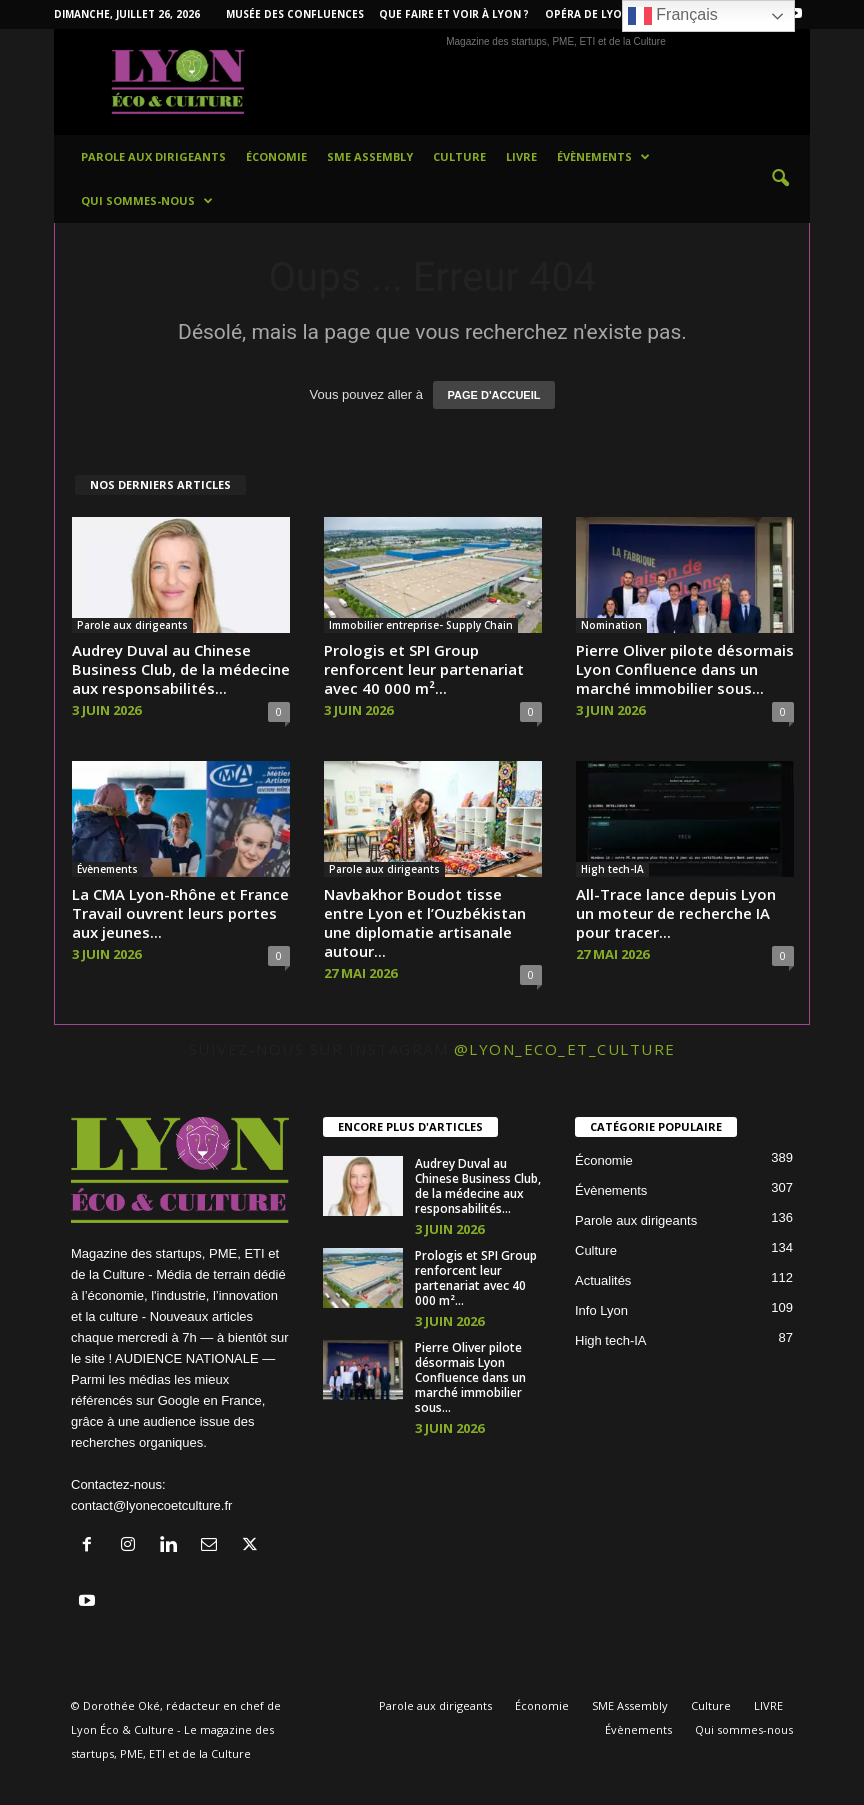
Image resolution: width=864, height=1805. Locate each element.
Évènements (603, 157)
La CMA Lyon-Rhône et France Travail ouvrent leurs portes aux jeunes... (180, 913)
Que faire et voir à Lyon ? (454, 14)
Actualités (603, 1280)
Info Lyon (601, 1310)
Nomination (611, 625)
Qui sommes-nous (147, 201)
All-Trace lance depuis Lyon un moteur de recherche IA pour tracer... (676, 913)
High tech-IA (612, 869)
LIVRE (521, 156)
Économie (276, 156)
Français (673, 16)
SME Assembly (370, 156)
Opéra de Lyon (587, 14)
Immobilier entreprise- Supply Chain (421, 625)
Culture (459, 156)
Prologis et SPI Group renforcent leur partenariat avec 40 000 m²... (424, 669)
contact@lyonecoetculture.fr (151, 1505)
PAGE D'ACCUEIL (494, 395)
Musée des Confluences (295, 14)
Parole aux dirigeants (153, 156)
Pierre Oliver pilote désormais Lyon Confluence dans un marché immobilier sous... (685, 669)
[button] (780, 179)
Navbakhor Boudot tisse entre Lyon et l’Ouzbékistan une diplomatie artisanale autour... (425, 922)
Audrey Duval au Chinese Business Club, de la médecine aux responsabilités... (181, 669)
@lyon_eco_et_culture (565, 1049)
